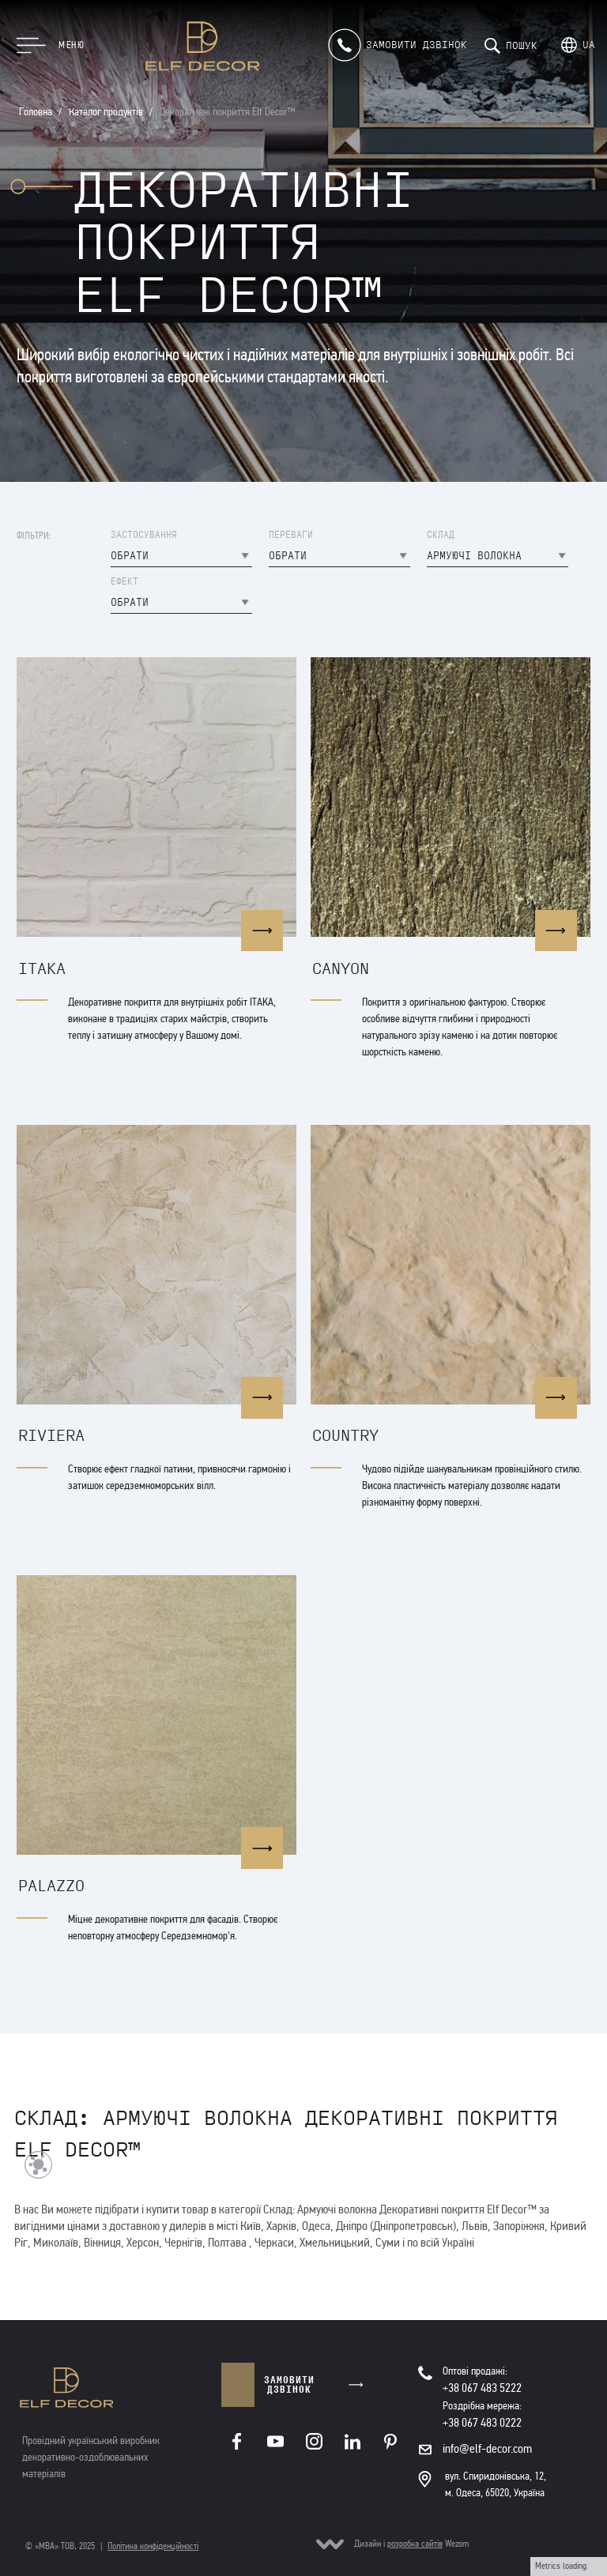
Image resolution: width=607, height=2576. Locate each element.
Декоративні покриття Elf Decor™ (227, 111)
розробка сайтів (415, 2543)
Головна (35, 111)
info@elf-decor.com (487, 2448)
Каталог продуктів (106, 111)
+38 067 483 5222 (482, 2387)
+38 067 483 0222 (482, 2422)
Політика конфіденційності (152, 2546)
